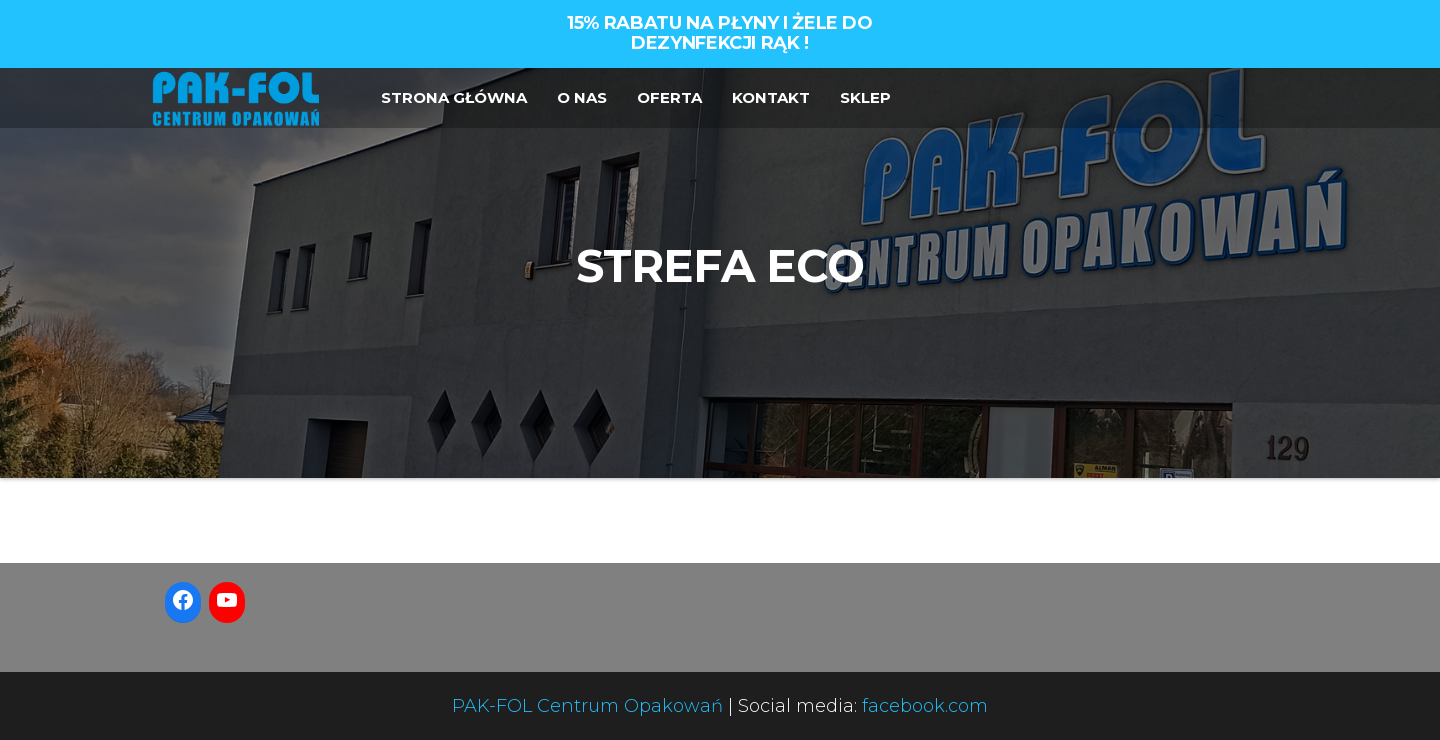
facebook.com (925, 706)
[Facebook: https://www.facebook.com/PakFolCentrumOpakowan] (183, 600)
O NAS (582, 97)
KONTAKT (771, 97)
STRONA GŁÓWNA (454, 97)
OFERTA (669, 97)
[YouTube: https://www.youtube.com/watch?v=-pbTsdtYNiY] (227, 600)
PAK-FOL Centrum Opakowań (587, 706)
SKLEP (865, 97)
